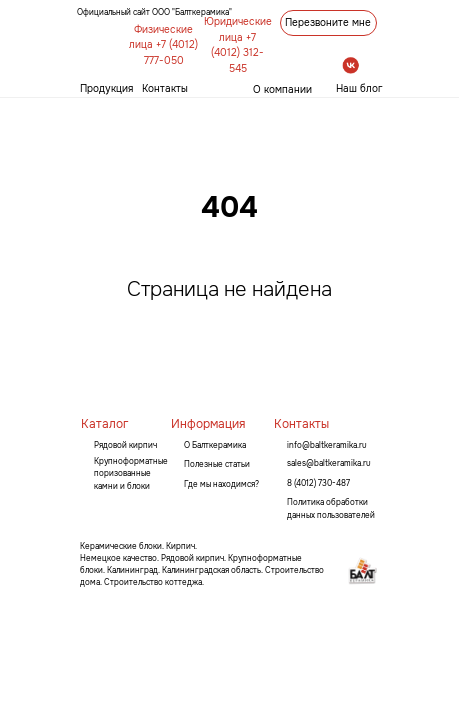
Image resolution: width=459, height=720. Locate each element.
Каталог (104, 424)
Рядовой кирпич (125, 445)
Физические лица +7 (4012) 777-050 (163, 45)
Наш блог (359, 88)
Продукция (106, 88)
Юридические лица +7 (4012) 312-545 (238, 45)
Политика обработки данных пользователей (331, 508)
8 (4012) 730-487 (318, 483)
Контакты (165, 88)
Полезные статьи (217, 464)
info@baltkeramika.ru (327, 445)
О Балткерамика (215, 445)
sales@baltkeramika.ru (329, 463)
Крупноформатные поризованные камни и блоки (131, 473)
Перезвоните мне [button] (328, 22)
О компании (282, 89)
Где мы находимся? (221, 484)
